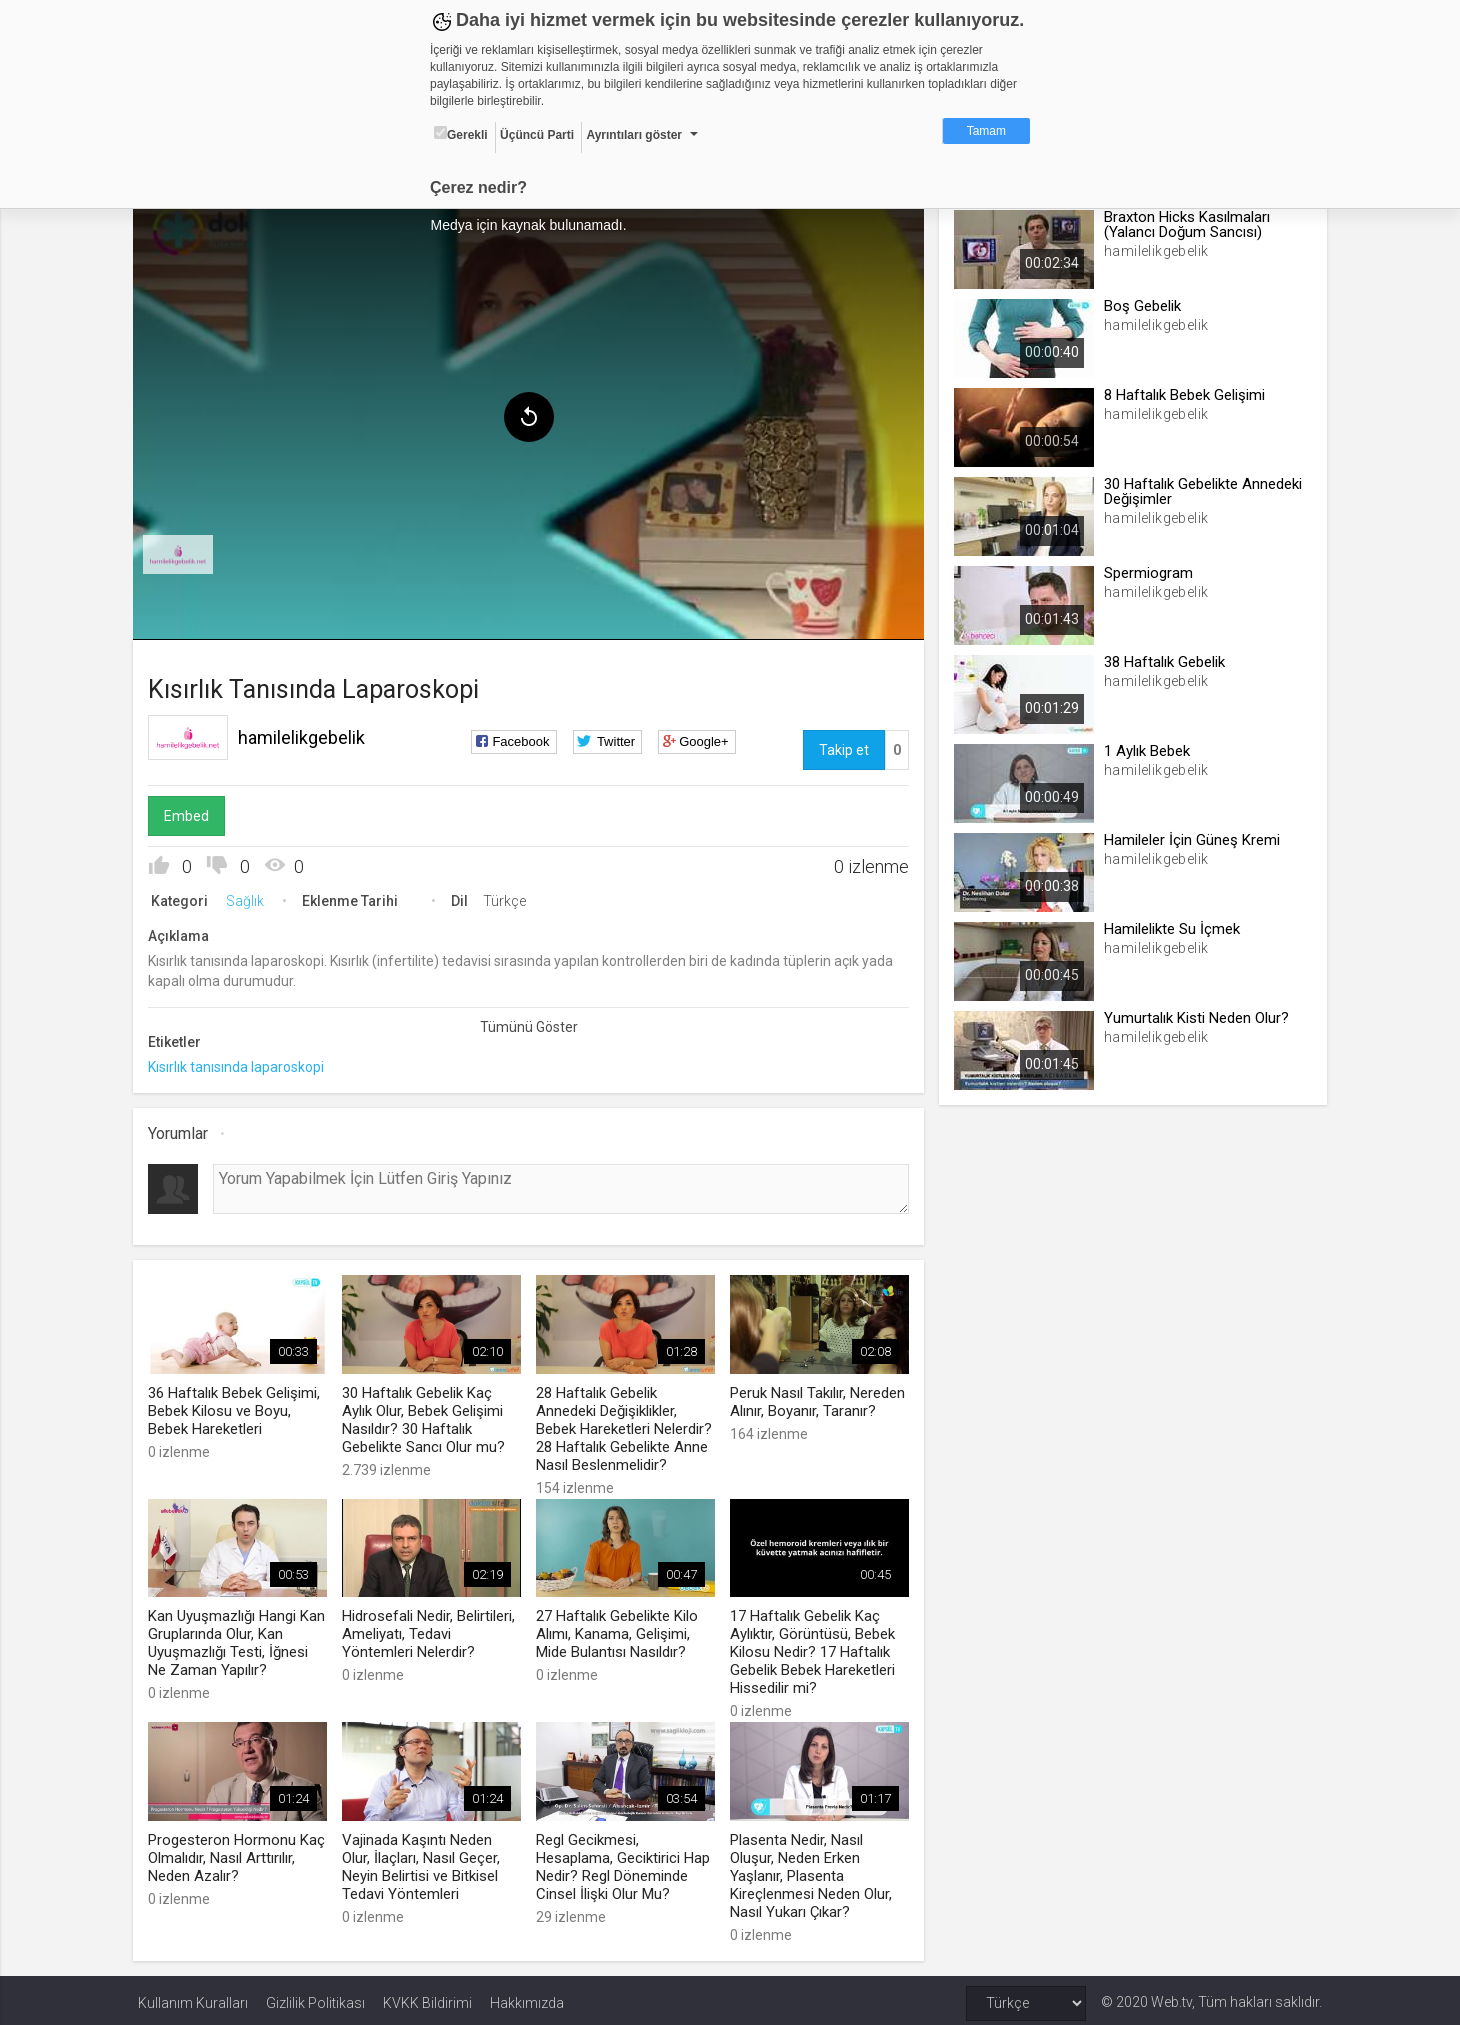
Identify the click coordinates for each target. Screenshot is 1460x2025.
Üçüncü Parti (537, 135)
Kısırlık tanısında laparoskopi (241, 1064)
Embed (191, 813)
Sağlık (250, 898)
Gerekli (461, 134)
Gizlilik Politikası (315, 1997)
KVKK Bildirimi (427, 1997)
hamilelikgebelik (306, 734)
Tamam (986, 131)
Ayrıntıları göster (634, 135)
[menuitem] (183, 552)
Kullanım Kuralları (193, 1997)
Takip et (842, 747)
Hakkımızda (527, 1997)
